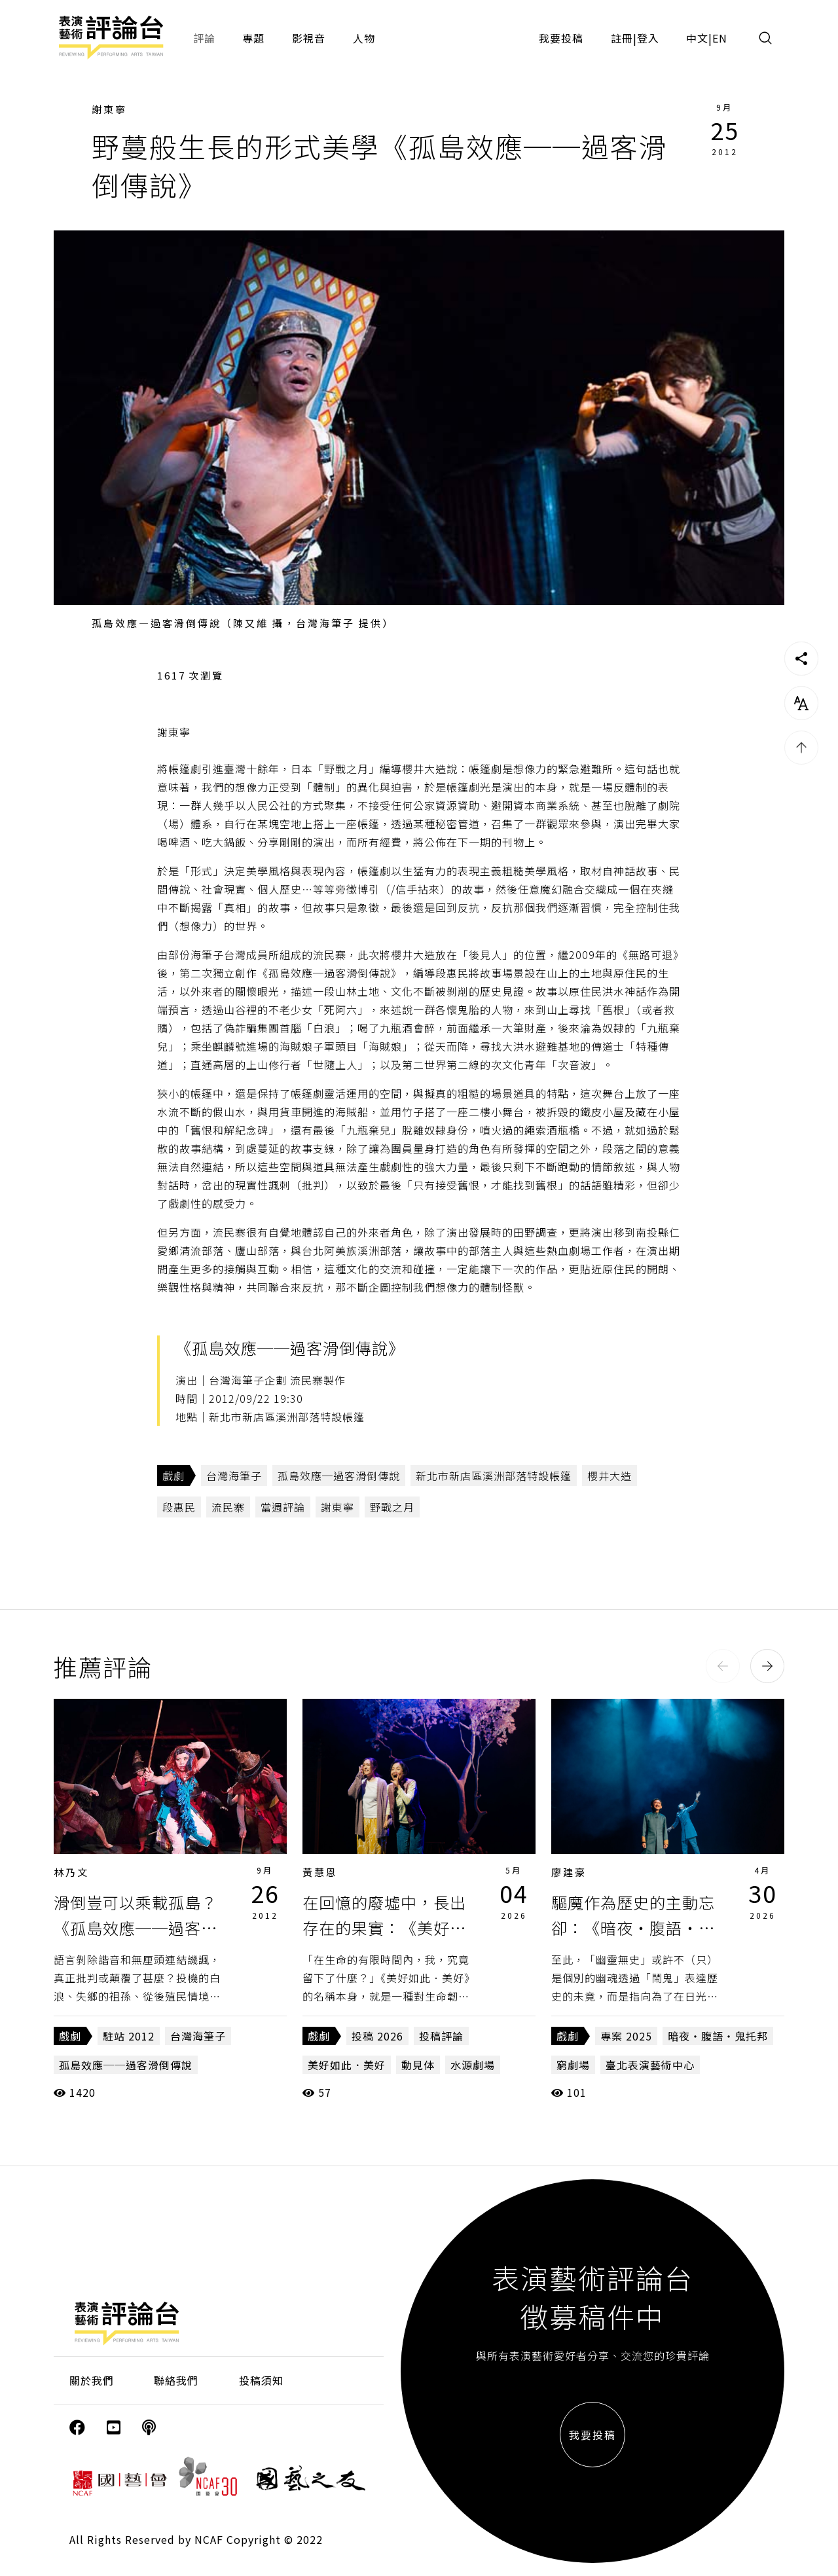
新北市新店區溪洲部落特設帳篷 (494, 1475)
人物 (364, 38)
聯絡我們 (176, 2380)
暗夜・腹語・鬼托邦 (718, 2036)
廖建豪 (569, 1872)
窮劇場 (573, 2065)
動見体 (418, 2065)
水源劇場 (472, 2065)
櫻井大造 (609, 1475)
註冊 (622, 38)
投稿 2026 (377, 2036)
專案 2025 (626, 2036)
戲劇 (173, 1475)
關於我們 (91, 2380)
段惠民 (179, 1507)
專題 (253, 38)
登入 (648, 38)
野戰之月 (392, 1507)
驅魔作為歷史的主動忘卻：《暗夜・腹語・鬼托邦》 (633, 1927)
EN (719, 38)
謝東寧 (109, 109)
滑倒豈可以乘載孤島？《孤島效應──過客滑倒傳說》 (135, 1927)
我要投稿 (561, 38)
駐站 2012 (129, 2036)
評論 (204, 38)
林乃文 (71, 1872)
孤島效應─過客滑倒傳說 (339, 1475)
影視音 (308, 38)
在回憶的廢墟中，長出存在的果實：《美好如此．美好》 (384, 1927)
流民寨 (228, 1507)
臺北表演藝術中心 (650, 2065)
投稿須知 (261, 2380)
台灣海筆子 (234, 1475)
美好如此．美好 (347, 2065)
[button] (723, 1666)
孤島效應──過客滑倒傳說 (125, 2065)
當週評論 (283, 1507)
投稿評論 (441, 2036)
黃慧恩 (320, 1872)
